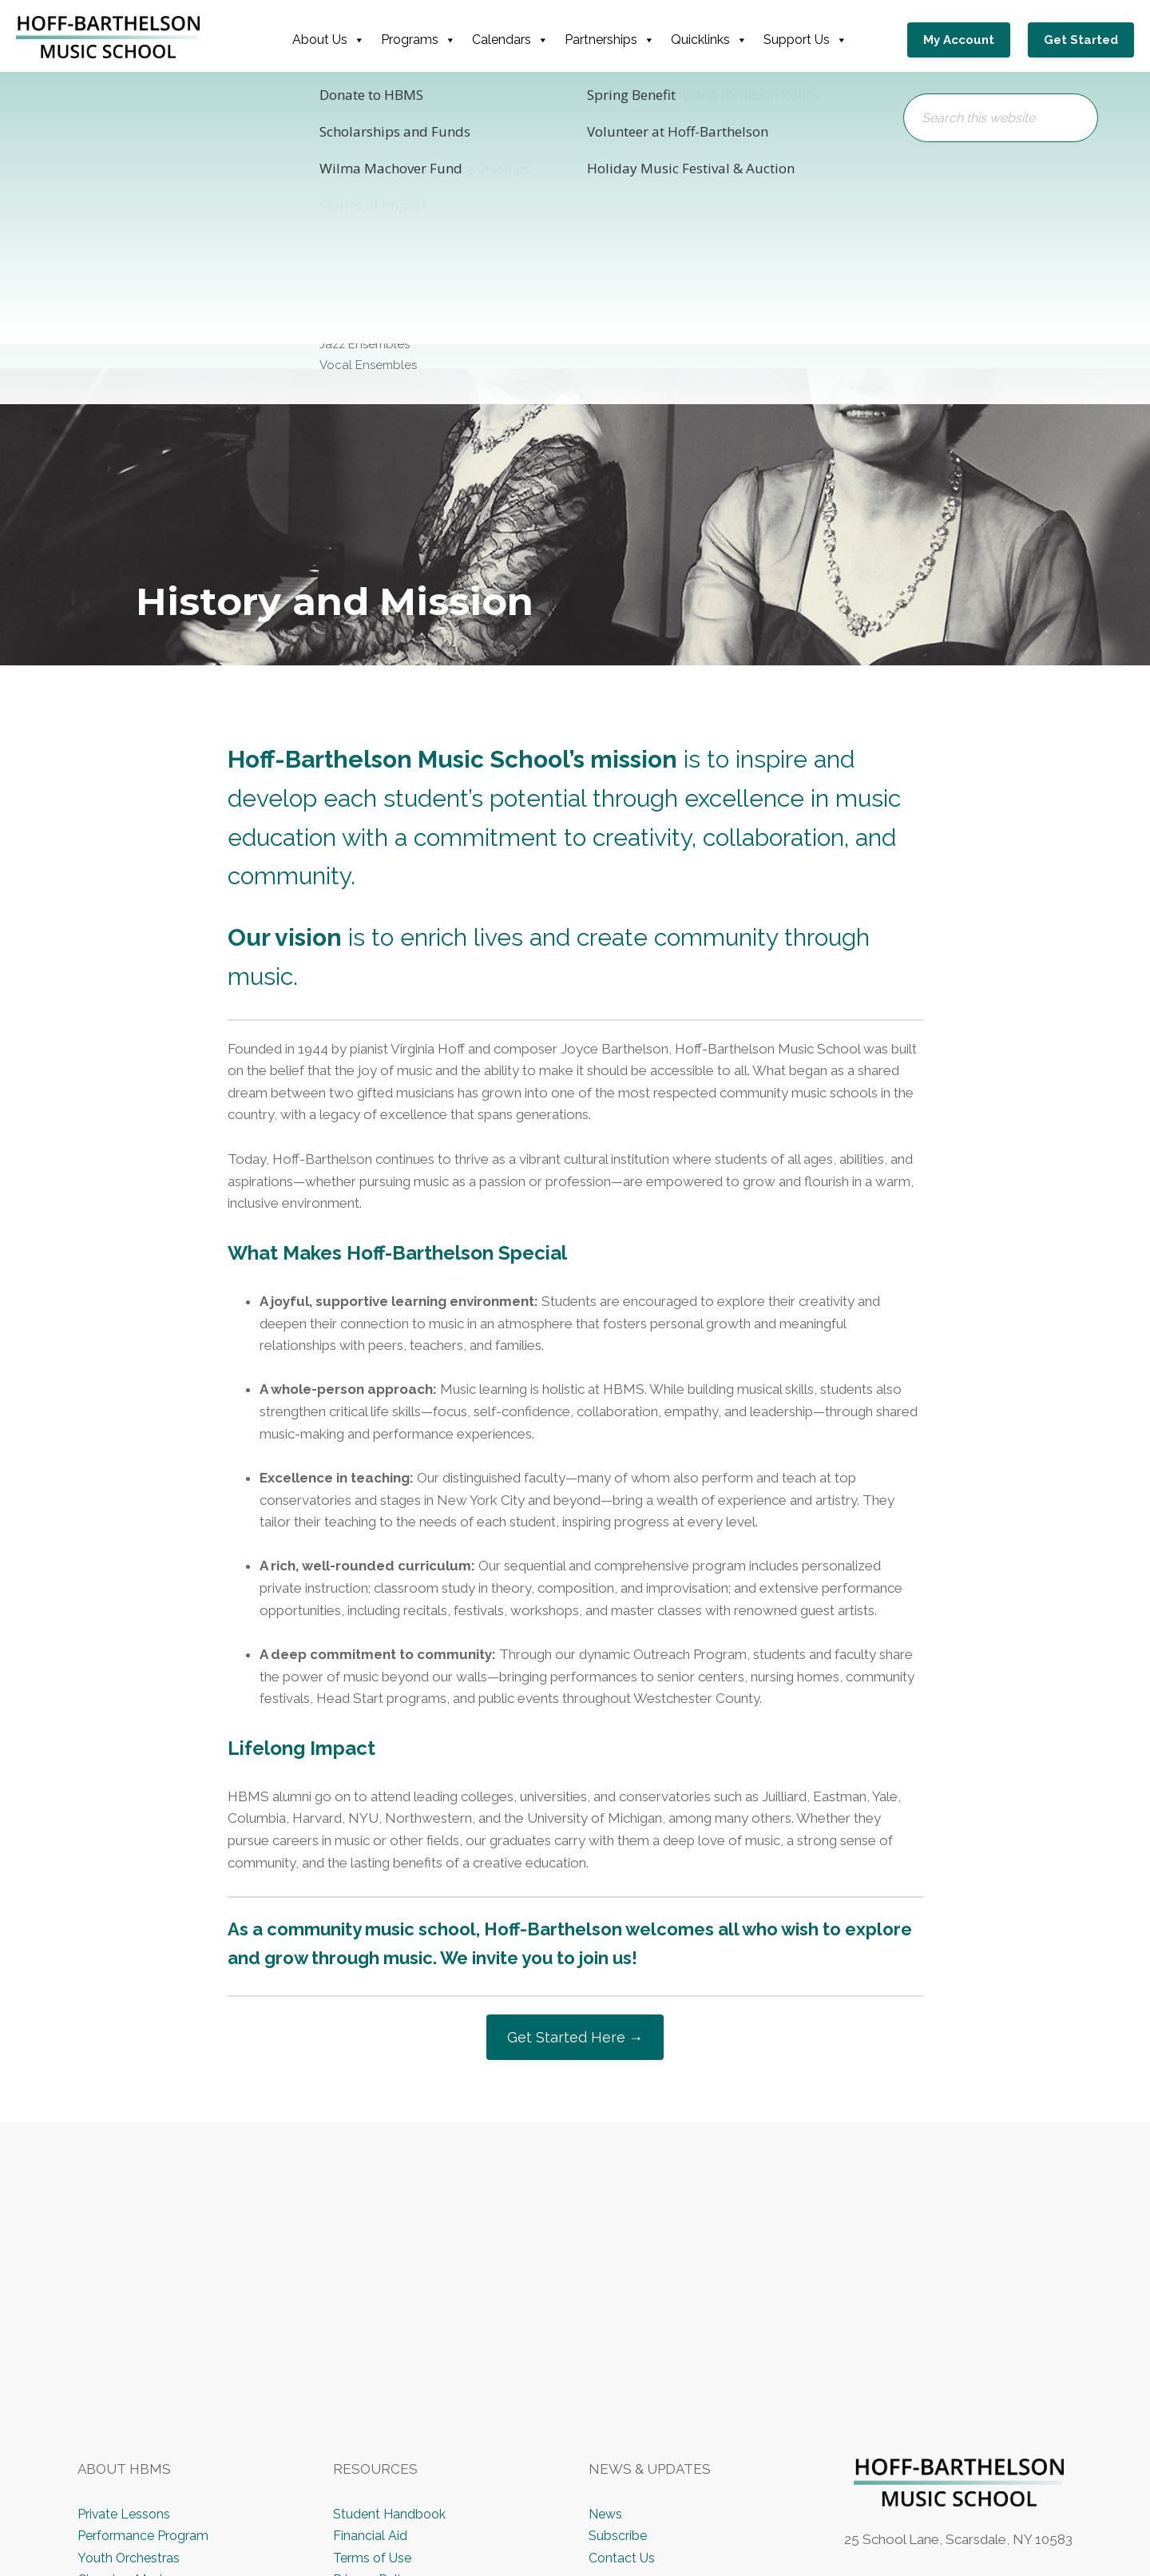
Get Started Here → (575, 2038)
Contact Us (623, 2560)
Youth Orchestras (130, 2560)
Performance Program (146, 2538)
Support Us (812, 40)
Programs (424, 40)
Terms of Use (375, 2560)
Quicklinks (715, 40)
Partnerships (616, 40)
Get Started (1081, 40)
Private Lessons (125, 2516)
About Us (335, 40)
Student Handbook (391, 2516)
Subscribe (619, 2538)
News (607, 2516)
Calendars (516, 40)
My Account (969, 40)
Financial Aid (369, 2538)
